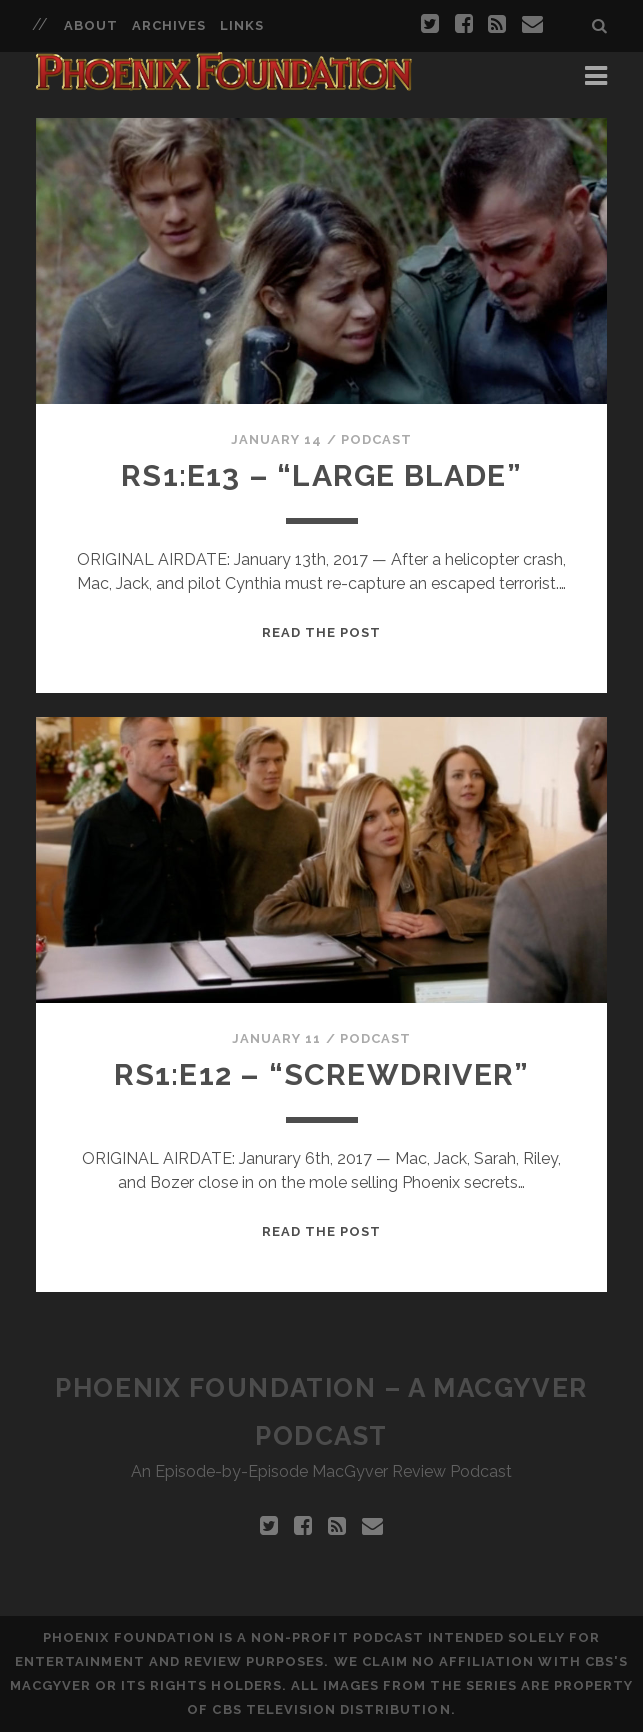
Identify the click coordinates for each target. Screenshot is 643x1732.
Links (242, 25)
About (91, 25)
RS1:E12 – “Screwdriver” (322, 1074)
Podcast (376, 439)
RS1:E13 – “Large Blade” (321, 475)
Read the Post (322, 632)
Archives (169, 25)
